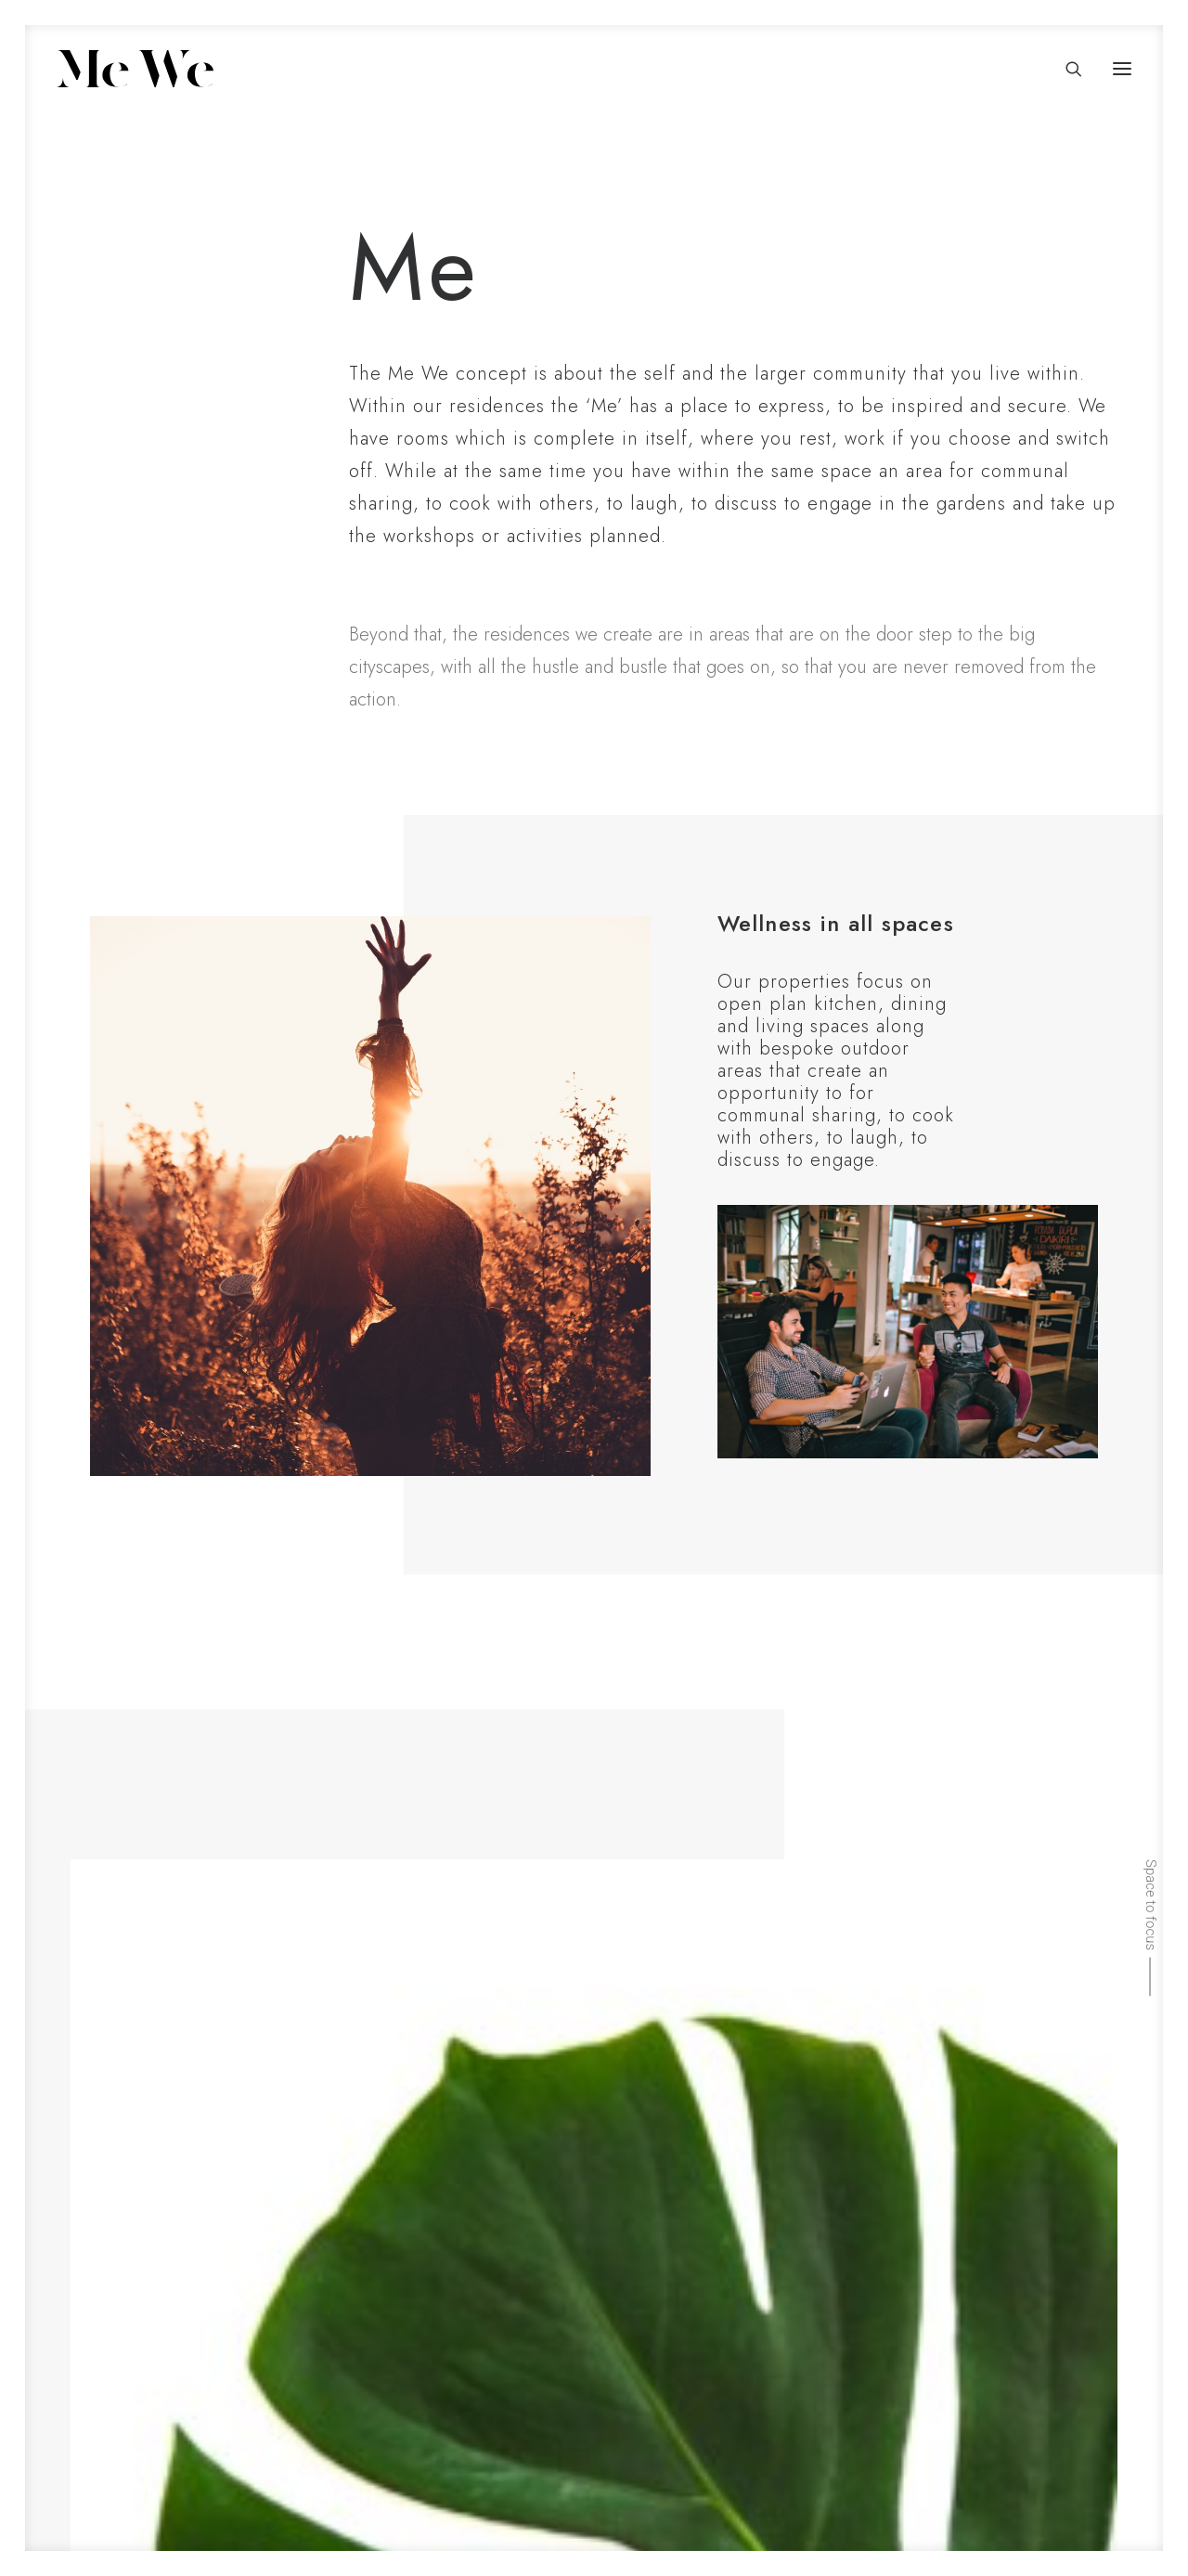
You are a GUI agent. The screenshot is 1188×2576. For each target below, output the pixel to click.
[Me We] (135, 68)
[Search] (1065, 68)
